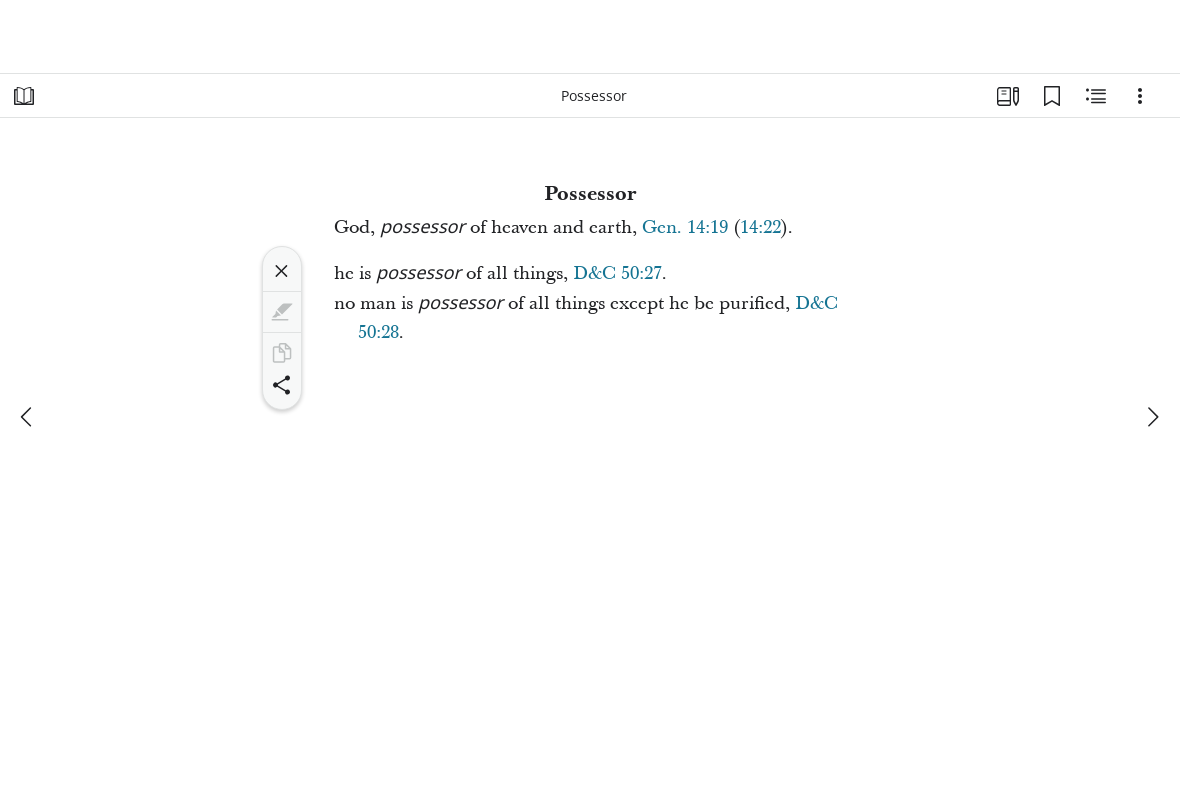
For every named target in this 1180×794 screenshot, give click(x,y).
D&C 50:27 (617, 273)
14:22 (760, 227)
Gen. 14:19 (685, 227)
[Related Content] (1096, 96)
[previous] (28, 417)
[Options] (1140, 96)
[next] (1152, 417)
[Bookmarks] (1052, 96)
